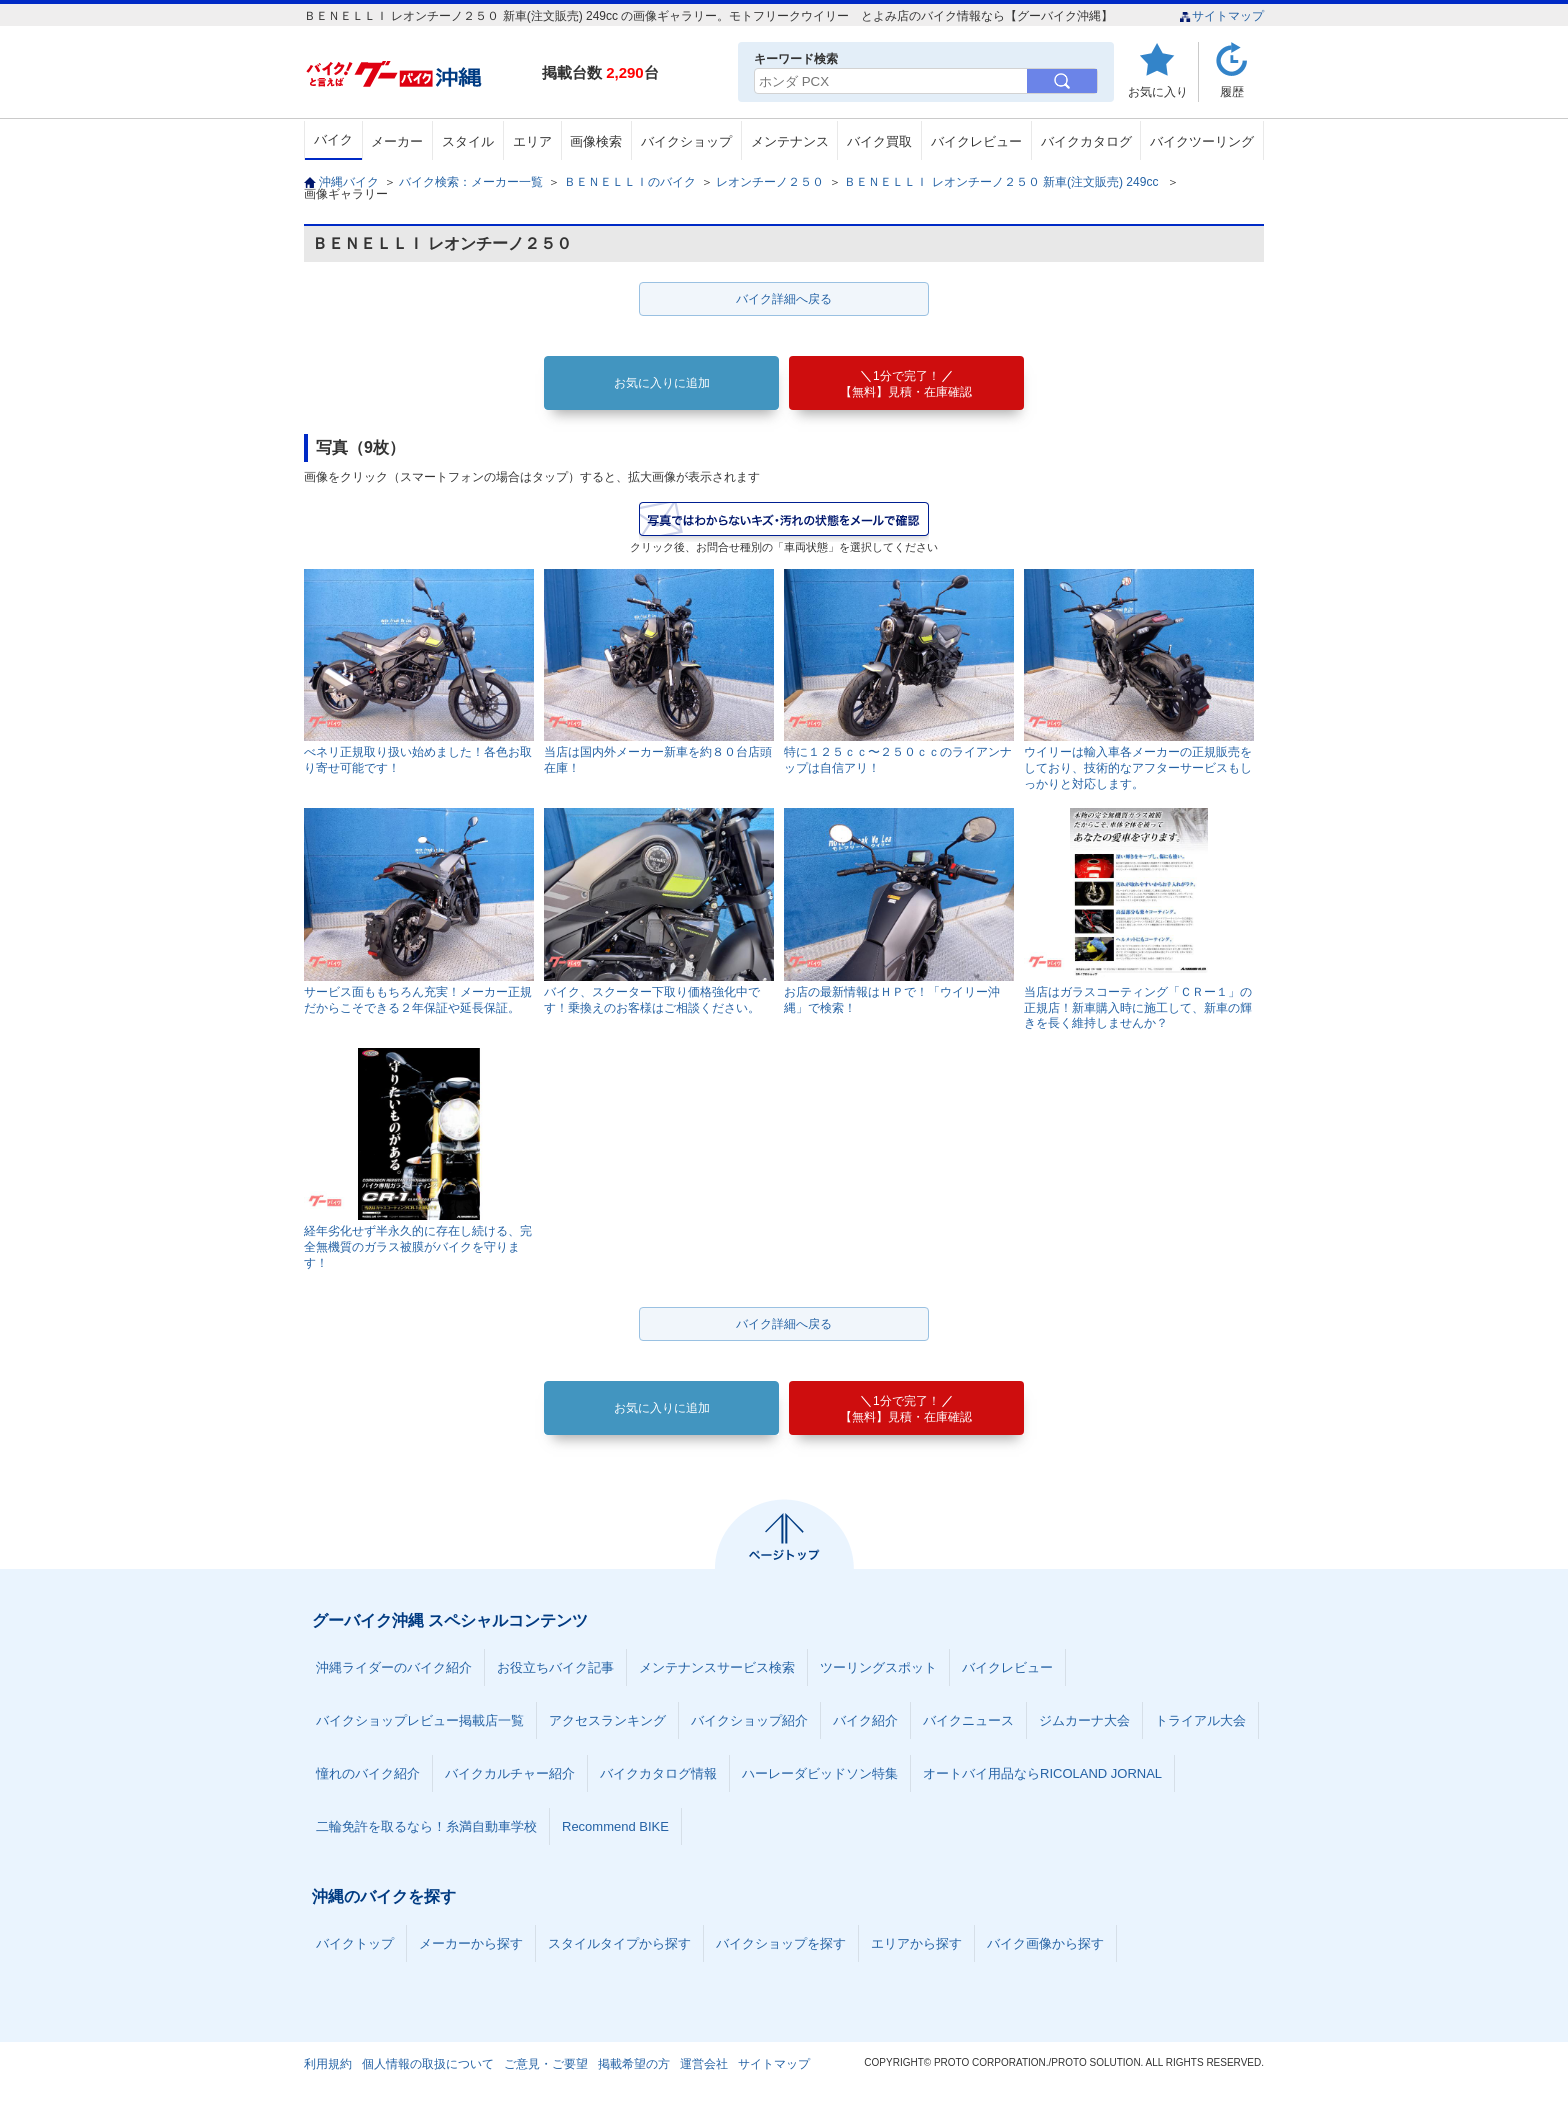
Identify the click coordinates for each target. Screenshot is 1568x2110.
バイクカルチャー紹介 (510, 1773)
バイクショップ (686, 141)
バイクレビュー (976, 141)
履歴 (1232, 91)
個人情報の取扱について (428, 2064)
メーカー (397, 141)
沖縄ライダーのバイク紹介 (394, 1667)
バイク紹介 (865, 1720)
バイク (333, 139)
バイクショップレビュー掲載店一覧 (420, 1720)
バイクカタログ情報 (658, 1773)
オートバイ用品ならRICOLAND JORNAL (1042, 1773)
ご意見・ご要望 (546, 2064)
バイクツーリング (1202, 141)
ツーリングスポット (878, 1667)
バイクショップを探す (781, 1943)
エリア (532, 141)
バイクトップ (355, 1943)
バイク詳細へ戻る (784, 299)
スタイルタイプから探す (619, 1943)
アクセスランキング (607, 1720)
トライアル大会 (1200, 1720)
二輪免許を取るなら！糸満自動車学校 (426, 1826)
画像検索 (596, 141)
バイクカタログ (1086, 141)
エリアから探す (916, 1943)
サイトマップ (1221, 16)
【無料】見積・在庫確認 (906, 384)
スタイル (468, 141)
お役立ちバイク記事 (555, 1667)
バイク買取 (879, 141)
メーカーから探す (471, 1943)
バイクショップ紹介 (749, 1720)
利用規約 (328, 2064)
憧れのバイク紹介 (368, 1773)
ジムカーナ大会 (1084, 1720)
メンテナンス (790, 141)
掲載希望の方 (634, 2064)
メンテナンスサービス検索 (717, 1667)
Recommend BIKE (615, 1826)
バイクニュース (968, 1720)
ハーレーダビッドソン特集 (820, 1773)
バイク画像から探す (1045, 1943)
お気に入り (1158, 91)
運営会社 (704, 2064)
